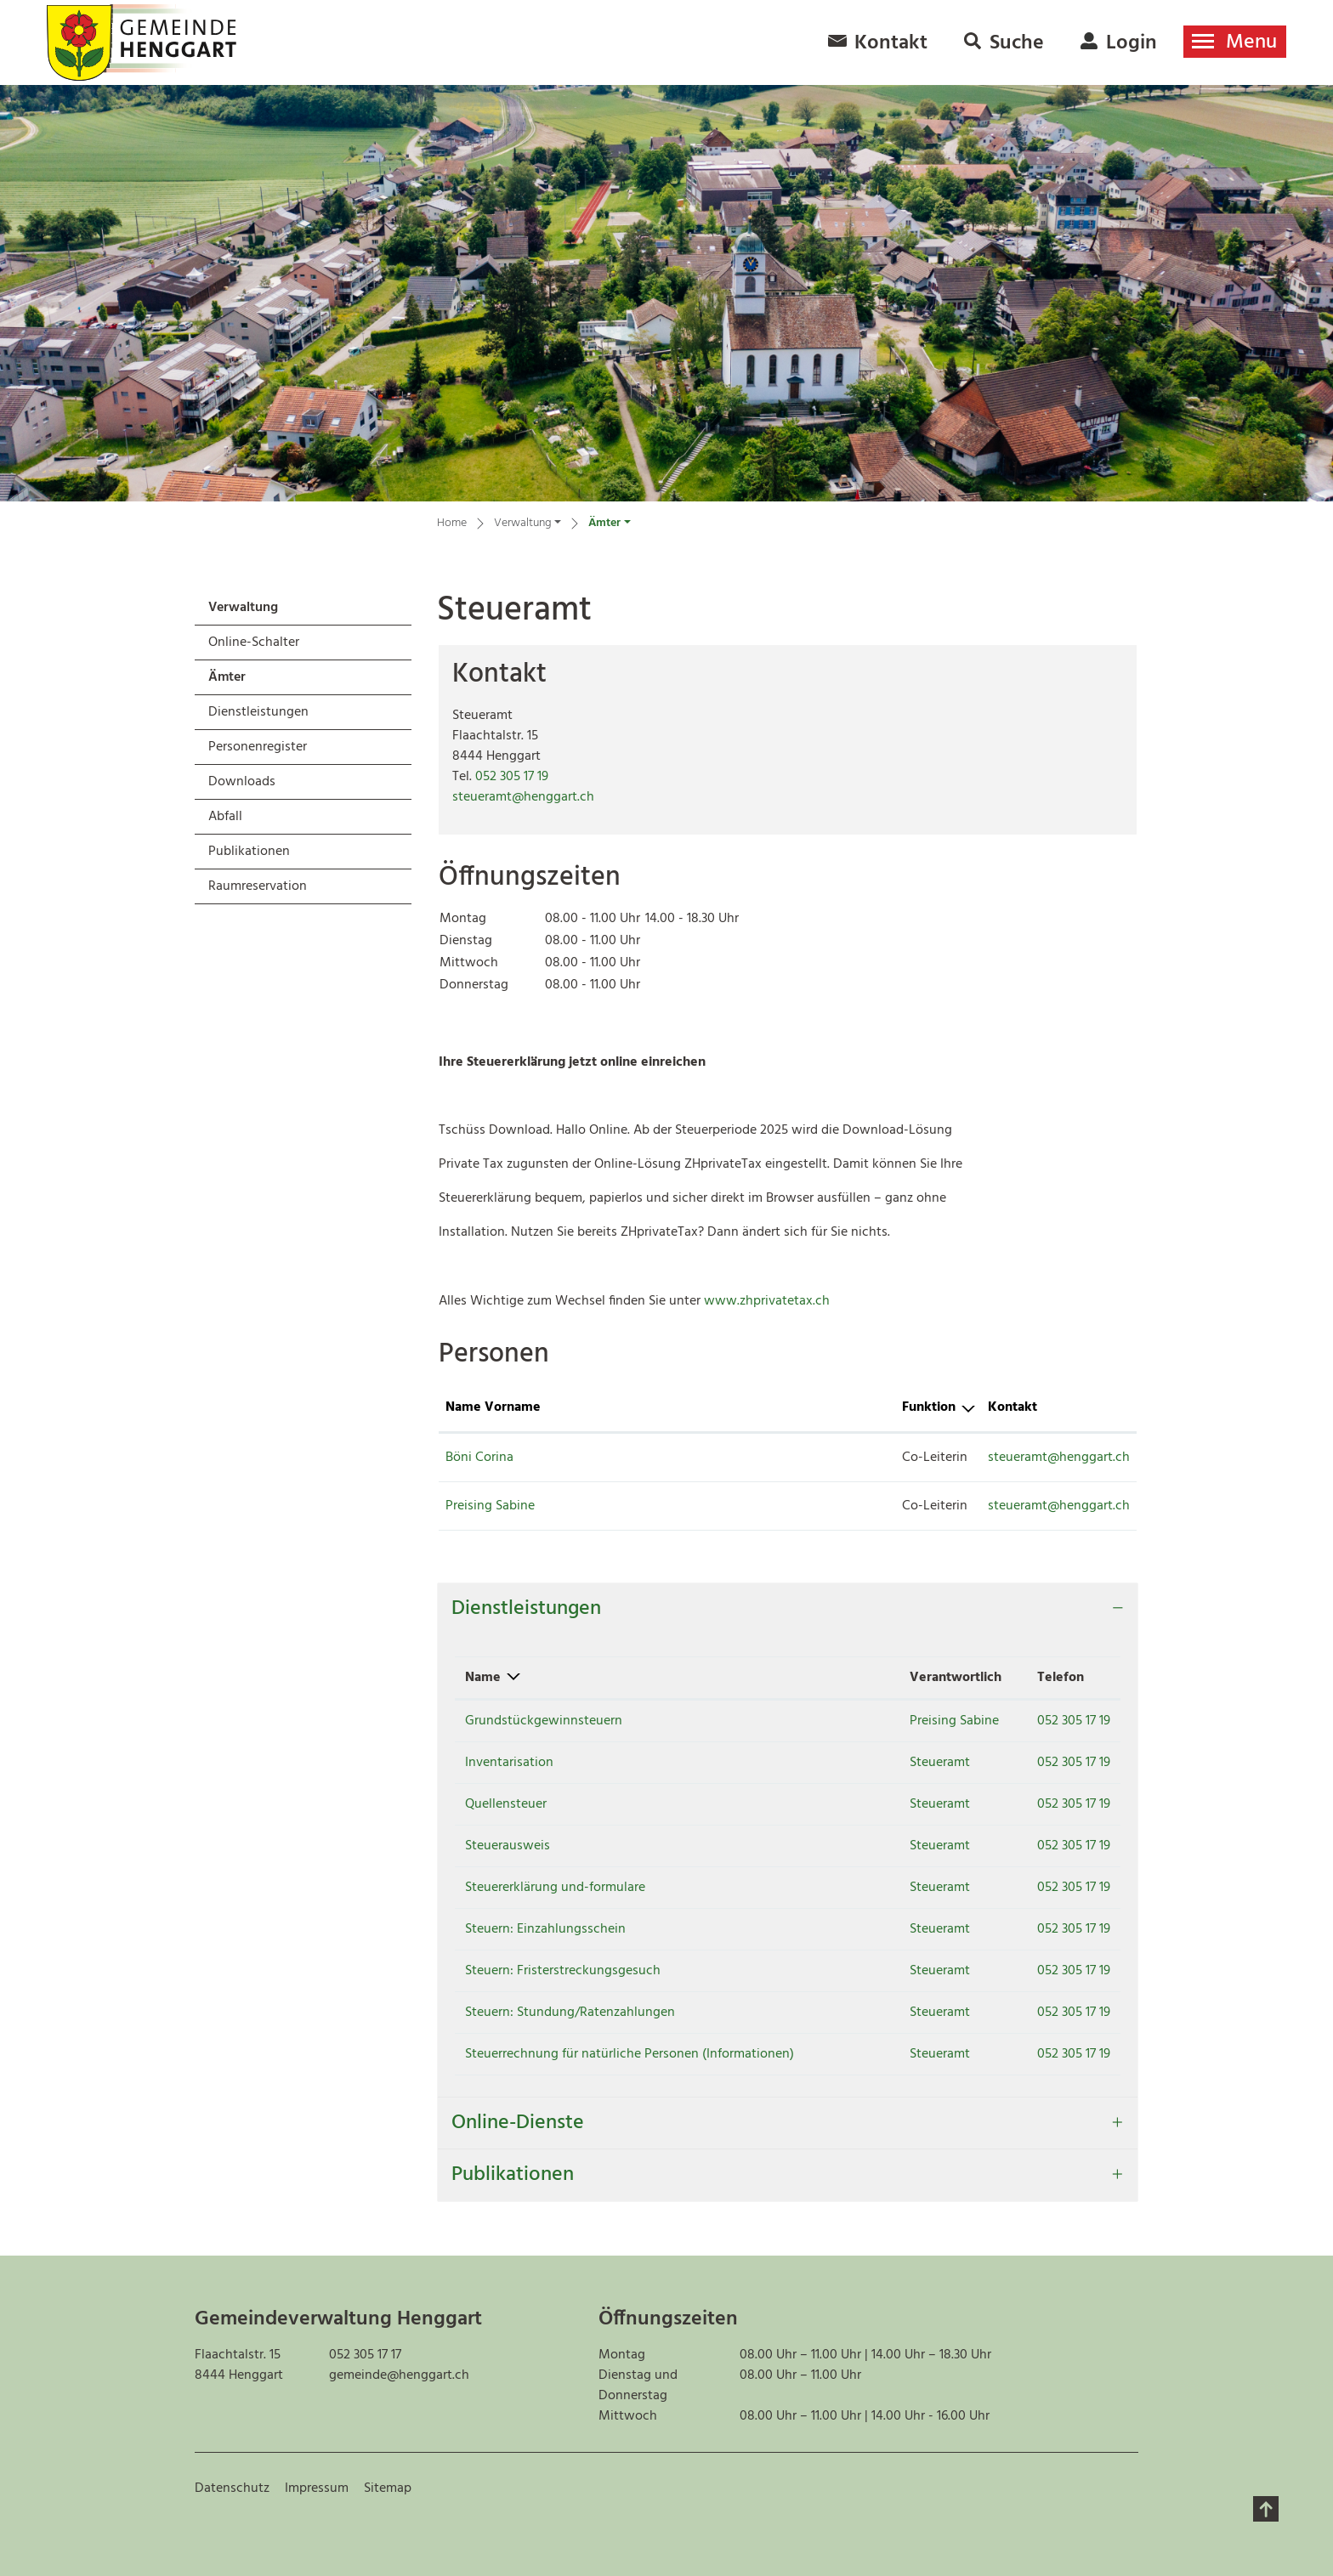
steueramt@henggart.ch (523, 797)
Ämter (252, 680)
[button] (527, 525)
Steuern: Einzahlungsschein (545, 1929)
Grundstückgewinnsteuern (543, 1721)
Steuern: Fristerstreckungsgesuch (563, 1971)
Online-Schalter (253, 642)
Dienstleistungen (258, 712)
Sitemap (387, 2488)
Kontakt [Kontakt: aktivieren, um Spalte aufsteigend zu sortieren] (874, 1407)
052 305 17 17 (365, 2355)
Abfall (225, 817)
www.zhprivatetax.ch (775, 1301)
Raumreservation (257, 886)
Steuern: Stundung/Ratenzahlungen (570, 2012)
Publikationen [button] (512, 2175)
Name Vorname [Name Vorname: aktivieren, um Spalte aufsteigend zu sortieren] (493, 1407)
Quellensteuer (506, 1804)
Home (452, 523)
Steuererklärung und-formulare (555, 1888)
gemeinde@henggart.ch (399, 2375)
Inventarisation (509, 1763)
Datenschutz (232, 2488)
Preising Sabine (490, 1506)
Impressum (317, 2488)
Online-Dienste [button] (517, 2123)
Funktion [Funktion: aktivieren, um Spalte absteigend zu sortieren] (713, 1407)
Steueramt (901, 1763)
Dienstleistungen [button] (526, 1609)
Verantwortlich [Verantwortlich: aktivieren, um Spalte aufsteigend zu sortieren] (917, 1678)
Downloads (241, 782)
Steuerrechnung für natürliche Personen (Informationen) (629, 2054)
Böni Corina (479, 1458)
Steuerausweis (507, 1846)
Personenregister (257, 747)
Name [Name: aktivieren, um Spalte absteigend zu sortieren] (483, 1678)
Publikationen (249, 852)
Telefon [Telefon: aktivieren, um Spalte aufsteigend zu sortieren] (1044, 1678)
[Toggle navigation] (1234, 41)
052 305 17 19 (511, 777)
